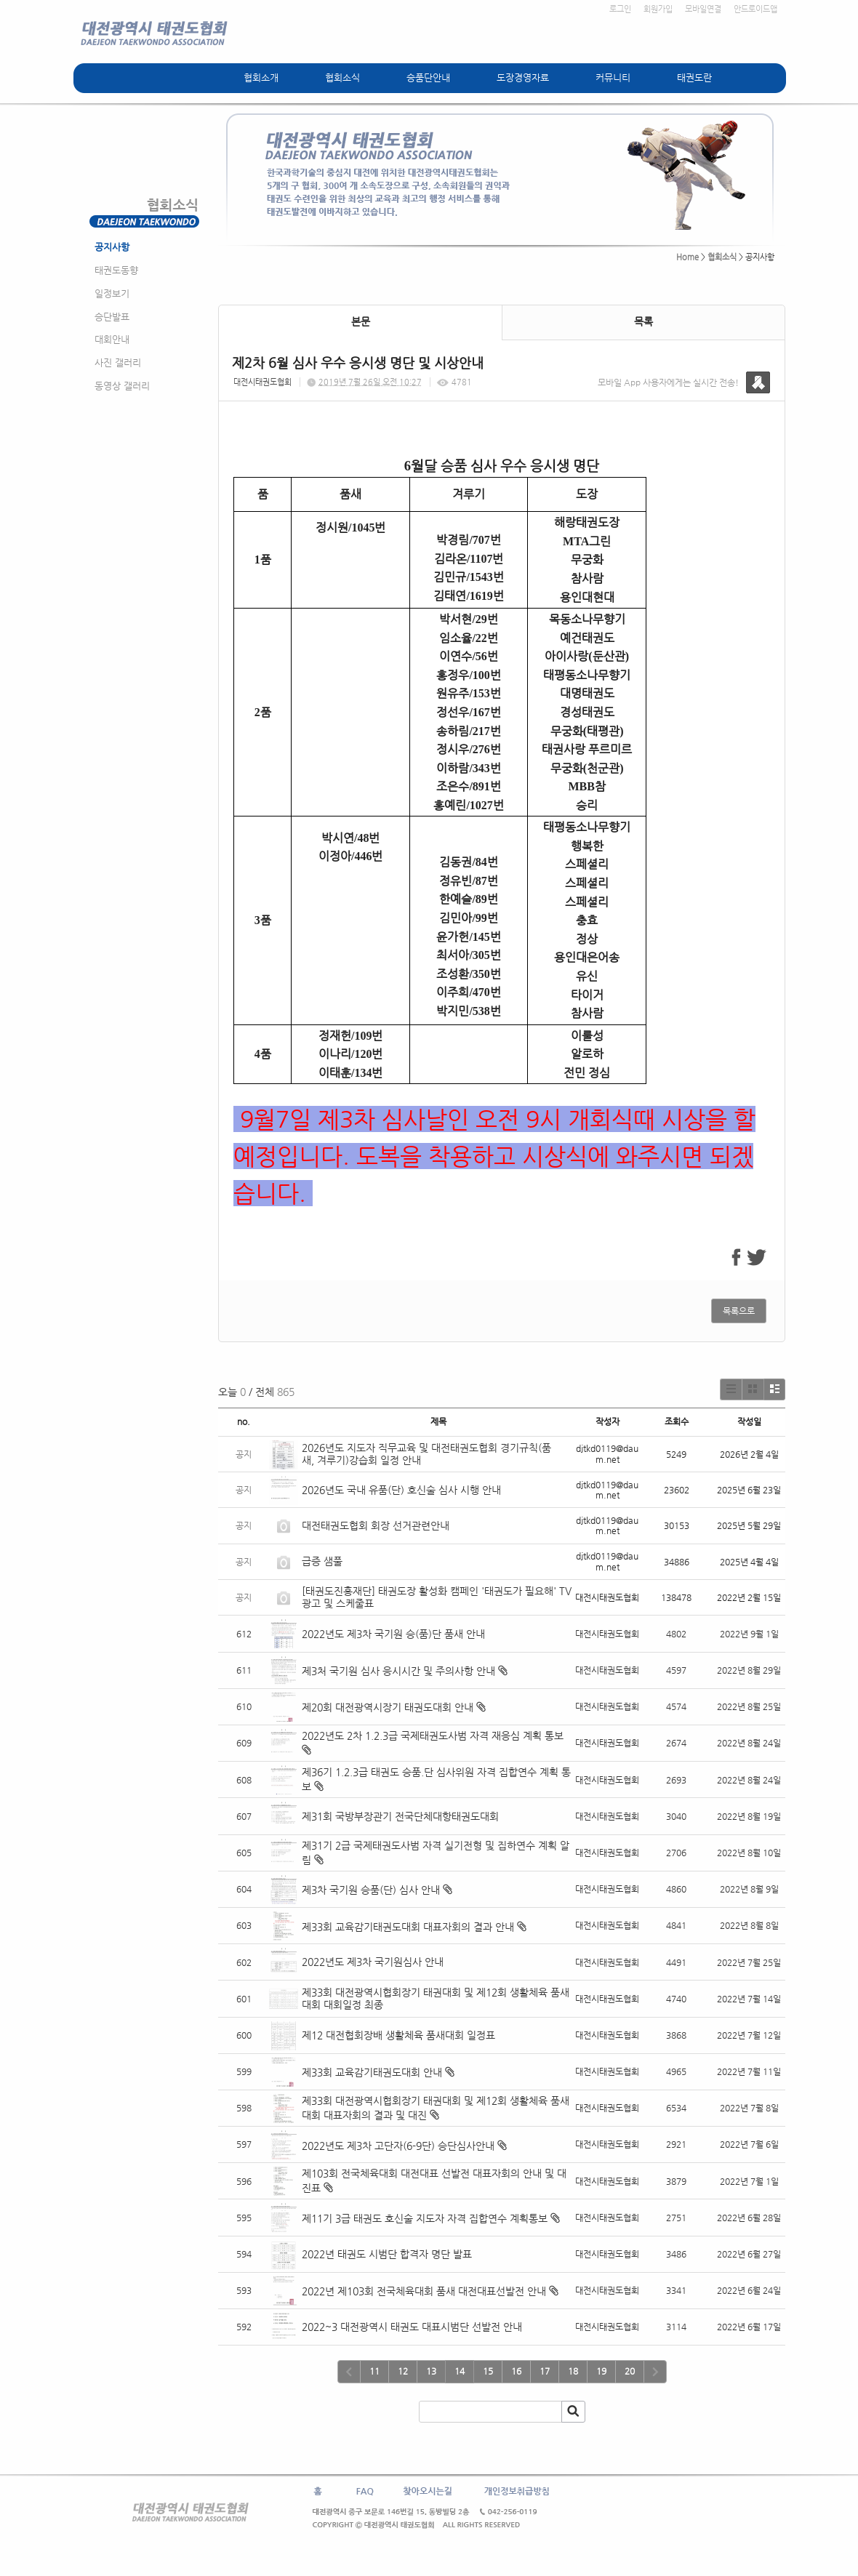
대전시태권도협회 (262, 382)
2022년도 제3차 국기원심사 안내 (373, 1961)
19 (601, 2371)
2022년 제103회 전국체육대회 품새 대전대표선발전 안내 (424, 2291)
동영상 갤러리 (122, 385)
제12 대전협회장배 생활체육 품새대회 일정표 (398, 2035)
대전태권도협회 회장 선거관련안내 (375, 1525)
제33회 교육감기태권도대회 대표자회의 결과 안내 (408, 1927)
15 (488, 2371)
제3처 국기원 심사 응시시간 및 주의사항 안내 (398, 1671)
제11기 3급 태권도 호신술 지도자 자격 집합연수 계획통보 (425, 2218)
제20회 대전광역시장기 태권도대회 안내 (387, 1707)
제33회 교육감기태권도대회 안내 (372, 2072)
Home (687, 257)
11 (374, 2371)
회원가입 (658, 9)
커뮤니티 (613, 77)
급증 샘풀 (323, 1561)
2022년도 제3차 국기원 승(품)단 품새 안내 (393, 1634)
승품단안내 (428, 77)
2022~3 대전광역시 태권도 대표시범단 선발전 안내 (412, 2326)
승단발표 (112, 316)
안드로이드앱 (755, 9)
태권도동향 (116, 270)
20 (630, 2371)
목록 (643, 321)
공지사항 (112, 246)
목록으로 (739, 1311)
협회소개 (261, 77)
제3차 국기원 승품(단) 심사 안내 (371, 1889)
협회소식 (342, 77)
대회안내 (112, 339)
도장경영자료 (523, 77)
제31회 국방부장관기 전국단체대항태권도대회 (400, 1816)
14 (459, 2371)
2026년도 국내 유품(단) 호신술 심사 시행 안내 (401, 1490)
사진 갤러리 (118, 362)
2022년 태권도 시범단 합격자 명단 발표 (387, 2254)
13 (431, 2371)
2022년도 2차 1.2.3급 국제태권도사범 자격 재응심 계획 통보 (433, 1735)
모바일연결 (703, 9)
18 (573, 2371)
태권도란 (694, 77)
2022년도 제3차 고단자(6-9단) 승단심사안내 (398, 2145)
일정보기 (112, 293)
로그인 (620, 9)
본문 (360, 321)
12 (403, 2371)
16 (516, 2371)
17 (545, 2371)
